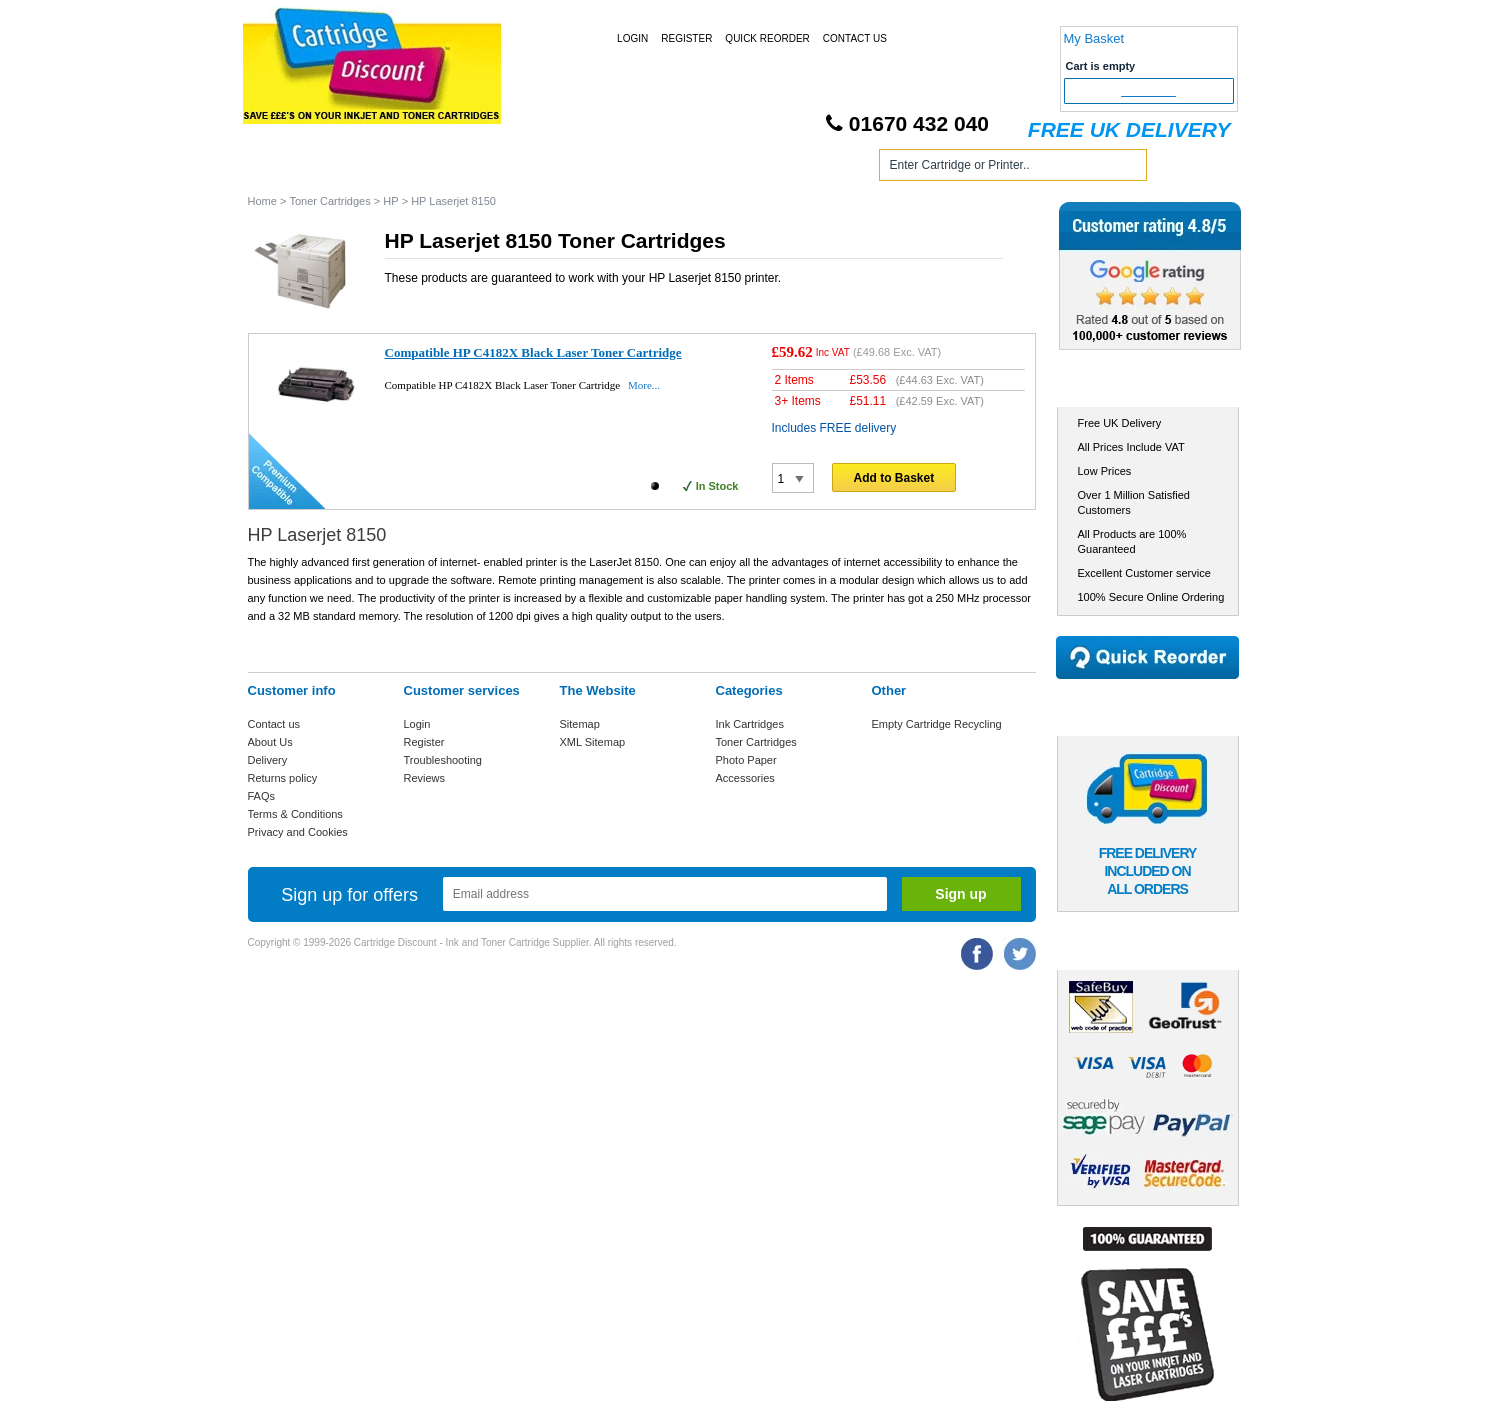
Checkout (1148, 91)
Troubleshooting (443, 760)
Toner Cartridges (550, 168)
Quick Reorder (767, 38)
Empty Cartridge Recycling (937, 724)
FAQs (262, 796)
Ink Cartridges (401, 168)
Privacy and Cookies (298, 832)
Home (287, 168)
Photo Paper (746, 760)
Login (632, 38)
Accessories (745, 778)
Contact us (274, 724)
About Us (270, 742)
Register (686, 38)
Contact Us (855, 38)
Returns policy (283, 778)
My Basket (1094, 38)
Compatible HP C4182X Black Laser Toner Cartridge (533, 352)
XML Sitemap (593, 742)
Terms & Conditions (295, 814)
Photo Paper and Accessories (746, 168)
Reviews (425, 778)
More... (644, 385)
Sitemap (580, 724)
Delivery (268, 760)
